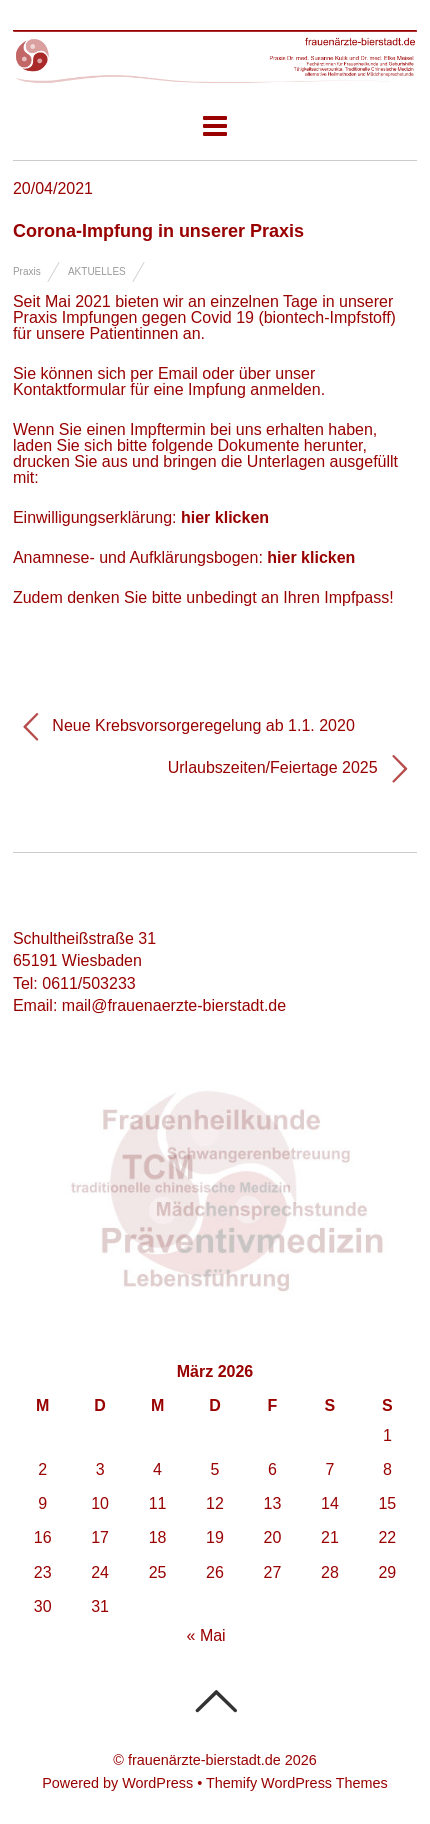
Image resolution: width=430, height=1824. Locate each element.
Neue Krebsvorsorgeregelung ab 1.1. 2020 (189, 727)
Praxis (27, 271)
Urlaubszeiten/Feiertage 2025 (287, 769)
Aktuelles (97, 271)
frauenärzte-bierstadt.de (204, 1760)
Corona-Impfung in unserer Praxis (158, 231)
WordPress (157, 1783)
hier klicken (225, 517)
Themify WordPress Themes (297, 1783)
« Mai (206, 1635)
